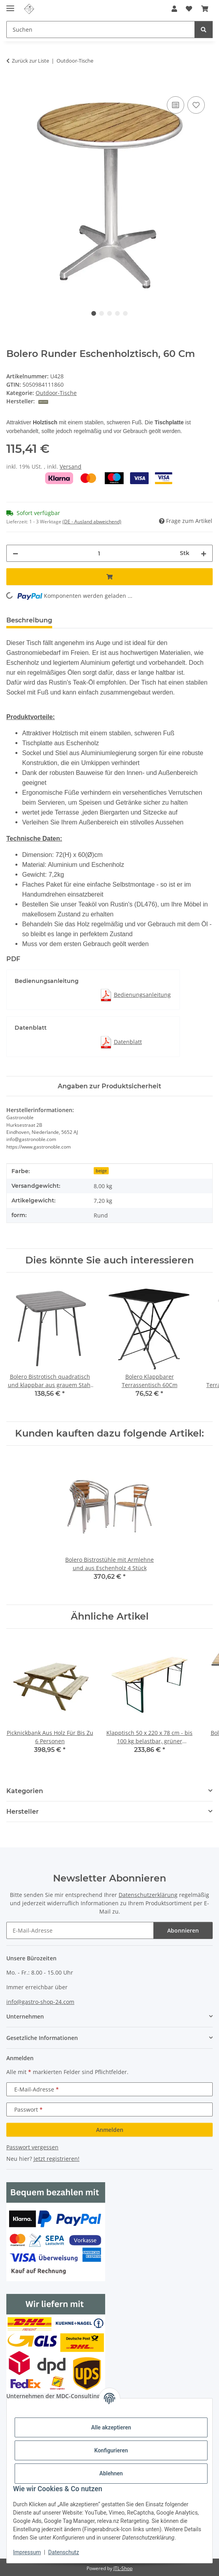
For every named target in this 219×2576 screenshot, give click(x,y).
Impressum (27, 2552)
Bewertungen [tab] (87, 620)
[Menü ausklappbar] (10, 5)
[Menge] (99, 553)
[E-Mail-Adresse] (80, 1930)
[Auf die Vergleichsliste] (175, 105)
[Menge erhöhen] (203, 553)
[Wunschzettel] (188, 9)
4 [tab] (117, 313)
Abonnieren (183, 1930)
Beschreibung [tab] (29, 620)
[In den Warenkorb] (12, 85)
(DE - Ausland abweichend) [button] (91, 521)
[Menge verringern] (15, 553)
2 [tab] (101, 313)
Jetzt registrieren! (56, 2158)
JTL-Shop (122, 2568)
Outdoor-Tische (56, 393)
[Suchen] (100, 29)
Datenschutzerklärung (148, 1895)
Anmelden (109, 2129)
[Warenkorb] (205, 9)
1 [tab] (93, 313)
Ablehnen (111, 2473)
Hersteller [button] (22, 1811)
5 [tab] (125, 313)
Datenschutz (63, 2552)
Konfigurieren (111, 2450)
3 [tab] (109, 313)
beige (101, 1171)
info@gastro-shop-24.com (40, 2001)
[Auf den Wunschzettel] (196, 105)
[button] (174, 9)
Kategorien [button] (24, 1791)
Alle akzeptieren (111, 2427)
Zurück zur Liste (30, 60)
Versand (70, 466)
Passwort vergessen (32, 2147)
